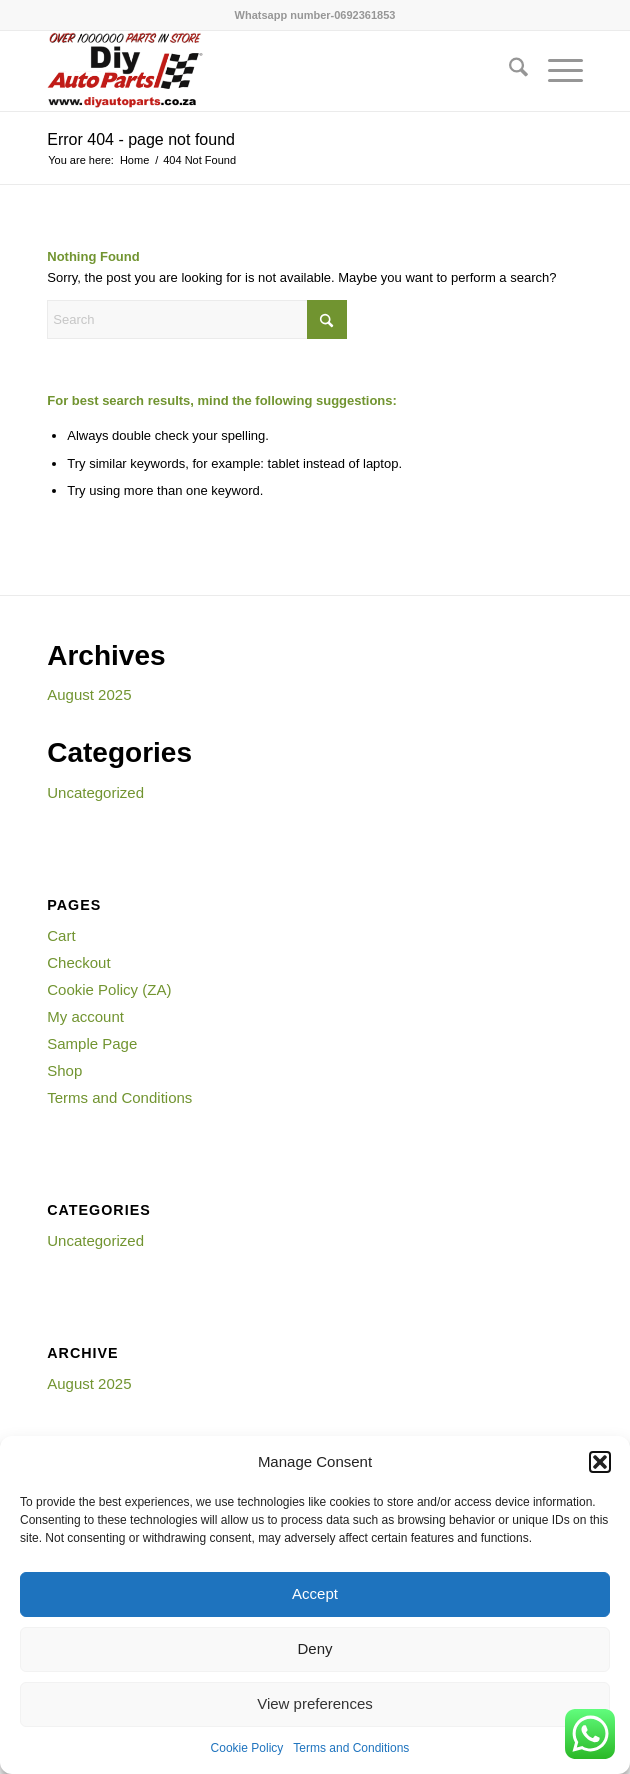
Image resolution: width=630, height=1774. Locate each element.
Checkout (78, 962)
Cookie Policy (247, 1748)
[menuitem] (508, 71)
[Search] (508, 71)
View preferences (315, 1703)
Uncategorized (95, 792)
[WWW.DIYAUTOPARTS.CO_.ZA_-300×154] (261, 71)
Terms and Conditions (351, 1748)
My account (85, 1016)
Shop (64, 1070)
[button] (600, 1462)
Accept (315, 1593)
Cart (61, 935)
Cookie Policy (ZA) (109, 989)
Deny (314, 1648)
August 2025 (89, 694)
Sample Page (92, 1043)
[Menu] (555, 71)
